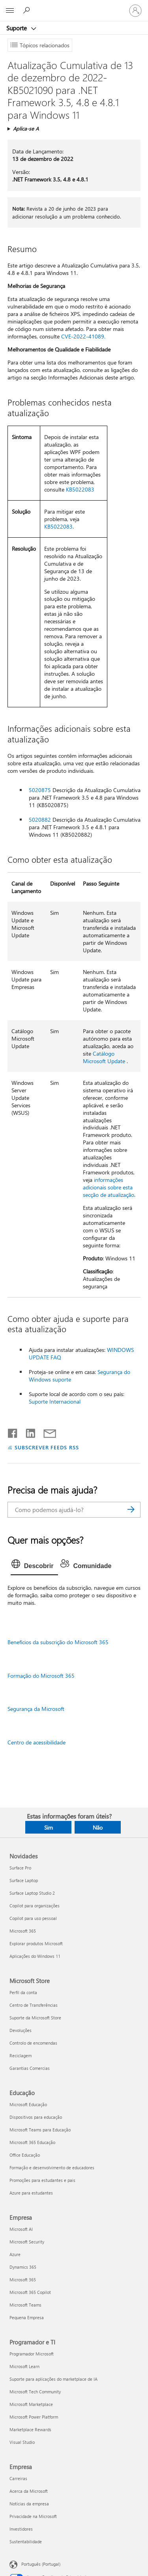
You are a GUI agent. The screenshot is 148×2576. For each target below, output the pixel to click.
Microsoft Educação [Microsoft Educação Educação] (28, 2104)
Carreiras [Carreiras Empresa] (18, 2478)
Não (98, 1827)
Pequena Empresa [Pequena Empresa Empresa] (26, 2317)
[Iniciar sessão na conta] (135, 10)
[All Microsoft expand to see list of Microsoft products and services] (9, 10)
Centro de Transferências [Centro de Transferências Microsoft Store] (33, 2005)
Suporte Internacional (55, 1401)
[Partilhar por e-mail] (46, 1431)
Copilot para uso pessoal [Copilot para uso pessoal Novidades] (33, 1918)
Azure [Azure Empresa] (15, 2254)
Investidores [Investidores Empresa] (21, 2529)
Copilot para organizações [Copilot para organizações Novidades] (34, 1906)
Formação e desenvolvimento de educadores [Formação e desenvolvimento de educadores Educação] (51, 2167)
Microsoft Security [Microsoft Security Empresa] (26, 2242)
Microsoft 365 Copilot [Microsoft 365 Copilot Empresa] (30, 2292)
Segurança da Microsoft (35, 1708)
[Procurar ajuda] (27, 10)
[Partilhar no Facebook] (13, 1431)
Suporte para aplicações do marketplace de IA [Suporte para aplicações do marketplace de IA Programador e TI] (53, 2379)
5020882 (40, 819)
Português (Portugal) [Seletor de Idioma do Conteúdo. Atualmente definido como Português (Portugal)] (40, 2564)
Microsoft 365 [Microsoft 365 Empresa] (22, 2280)
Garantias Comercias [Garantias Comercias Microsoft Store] (29, 2068)
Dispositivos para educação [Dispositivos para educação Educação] (35, 2117)
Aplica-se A (26, 128)
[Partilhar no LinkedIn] (27, 1431)
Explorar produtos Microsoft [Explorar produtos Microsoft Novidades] (36, 1943)
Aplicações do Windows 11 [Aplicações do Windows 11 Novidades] (34, 1956)
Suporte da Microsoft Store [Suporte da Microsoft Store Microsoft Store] (35, 2018)
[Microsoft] (74, 6)
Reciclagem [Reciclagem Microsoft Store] (20, 2055)
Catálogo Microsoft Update (104, 1057)
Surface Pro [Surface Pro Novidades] (20, 1868)
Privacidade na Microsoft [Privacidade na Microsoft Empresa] (33, 2516)
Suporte (17, 28)
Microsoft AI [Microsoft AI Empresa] (21, 2229)
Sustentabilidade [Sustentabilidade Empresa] (25, 2541)
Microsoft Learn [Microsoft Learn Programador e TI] (24, 2366)
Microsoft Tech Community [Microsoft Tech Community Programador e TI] (35, 2392)
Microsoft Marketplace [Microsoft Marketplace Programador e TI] (31, 2404)
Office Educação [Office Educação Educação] (24, 2155)
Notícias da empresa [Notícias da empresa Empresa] (29, 2504)
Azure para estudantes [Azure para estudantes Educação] (31, 2193)
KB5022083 (80, 489)
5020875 (40, 790)
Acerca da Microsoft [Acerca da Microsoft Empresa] (28, 2491)
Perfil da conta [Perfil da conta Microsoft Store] (23, 1992)
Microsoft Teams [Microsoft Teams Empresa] (25, 2305)
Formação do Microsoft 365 (41, 1675)
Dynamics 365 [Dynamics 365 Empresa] (22, 2267)
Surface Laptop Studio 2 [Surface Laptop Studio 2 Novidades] (32, 1893)
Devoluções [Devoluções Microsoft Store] (20, 2030)
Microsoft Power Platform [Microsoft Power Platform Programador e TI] (33, 2417)
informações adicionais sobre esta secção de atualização (108, 1187)
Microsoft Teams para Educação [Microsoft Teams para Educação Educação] (40, 2130)
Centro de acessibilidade (36, 1742)
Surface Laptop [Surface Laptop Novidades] (23, 1880)
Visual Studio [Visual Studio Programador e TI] (22, 2442)
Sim (48, 1827)
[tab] (34, 1566)
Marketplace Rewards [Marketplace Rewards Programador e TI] (30, 2429)
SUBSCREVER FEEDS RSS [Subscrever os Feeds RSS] (47, 1447)
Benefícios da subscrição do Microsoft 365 (58, 1642)
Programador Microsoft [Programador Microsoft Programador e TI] (31, 2354)
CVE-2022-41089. (83, 336)
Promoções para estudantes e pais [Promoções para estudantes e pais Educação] (42, 2180)
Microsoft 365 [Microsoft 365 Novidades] (22, 1931)
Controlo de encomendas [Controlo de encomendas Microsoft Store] (33, 2043)
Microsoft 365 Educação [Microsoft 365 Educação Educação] (32, 2142)
